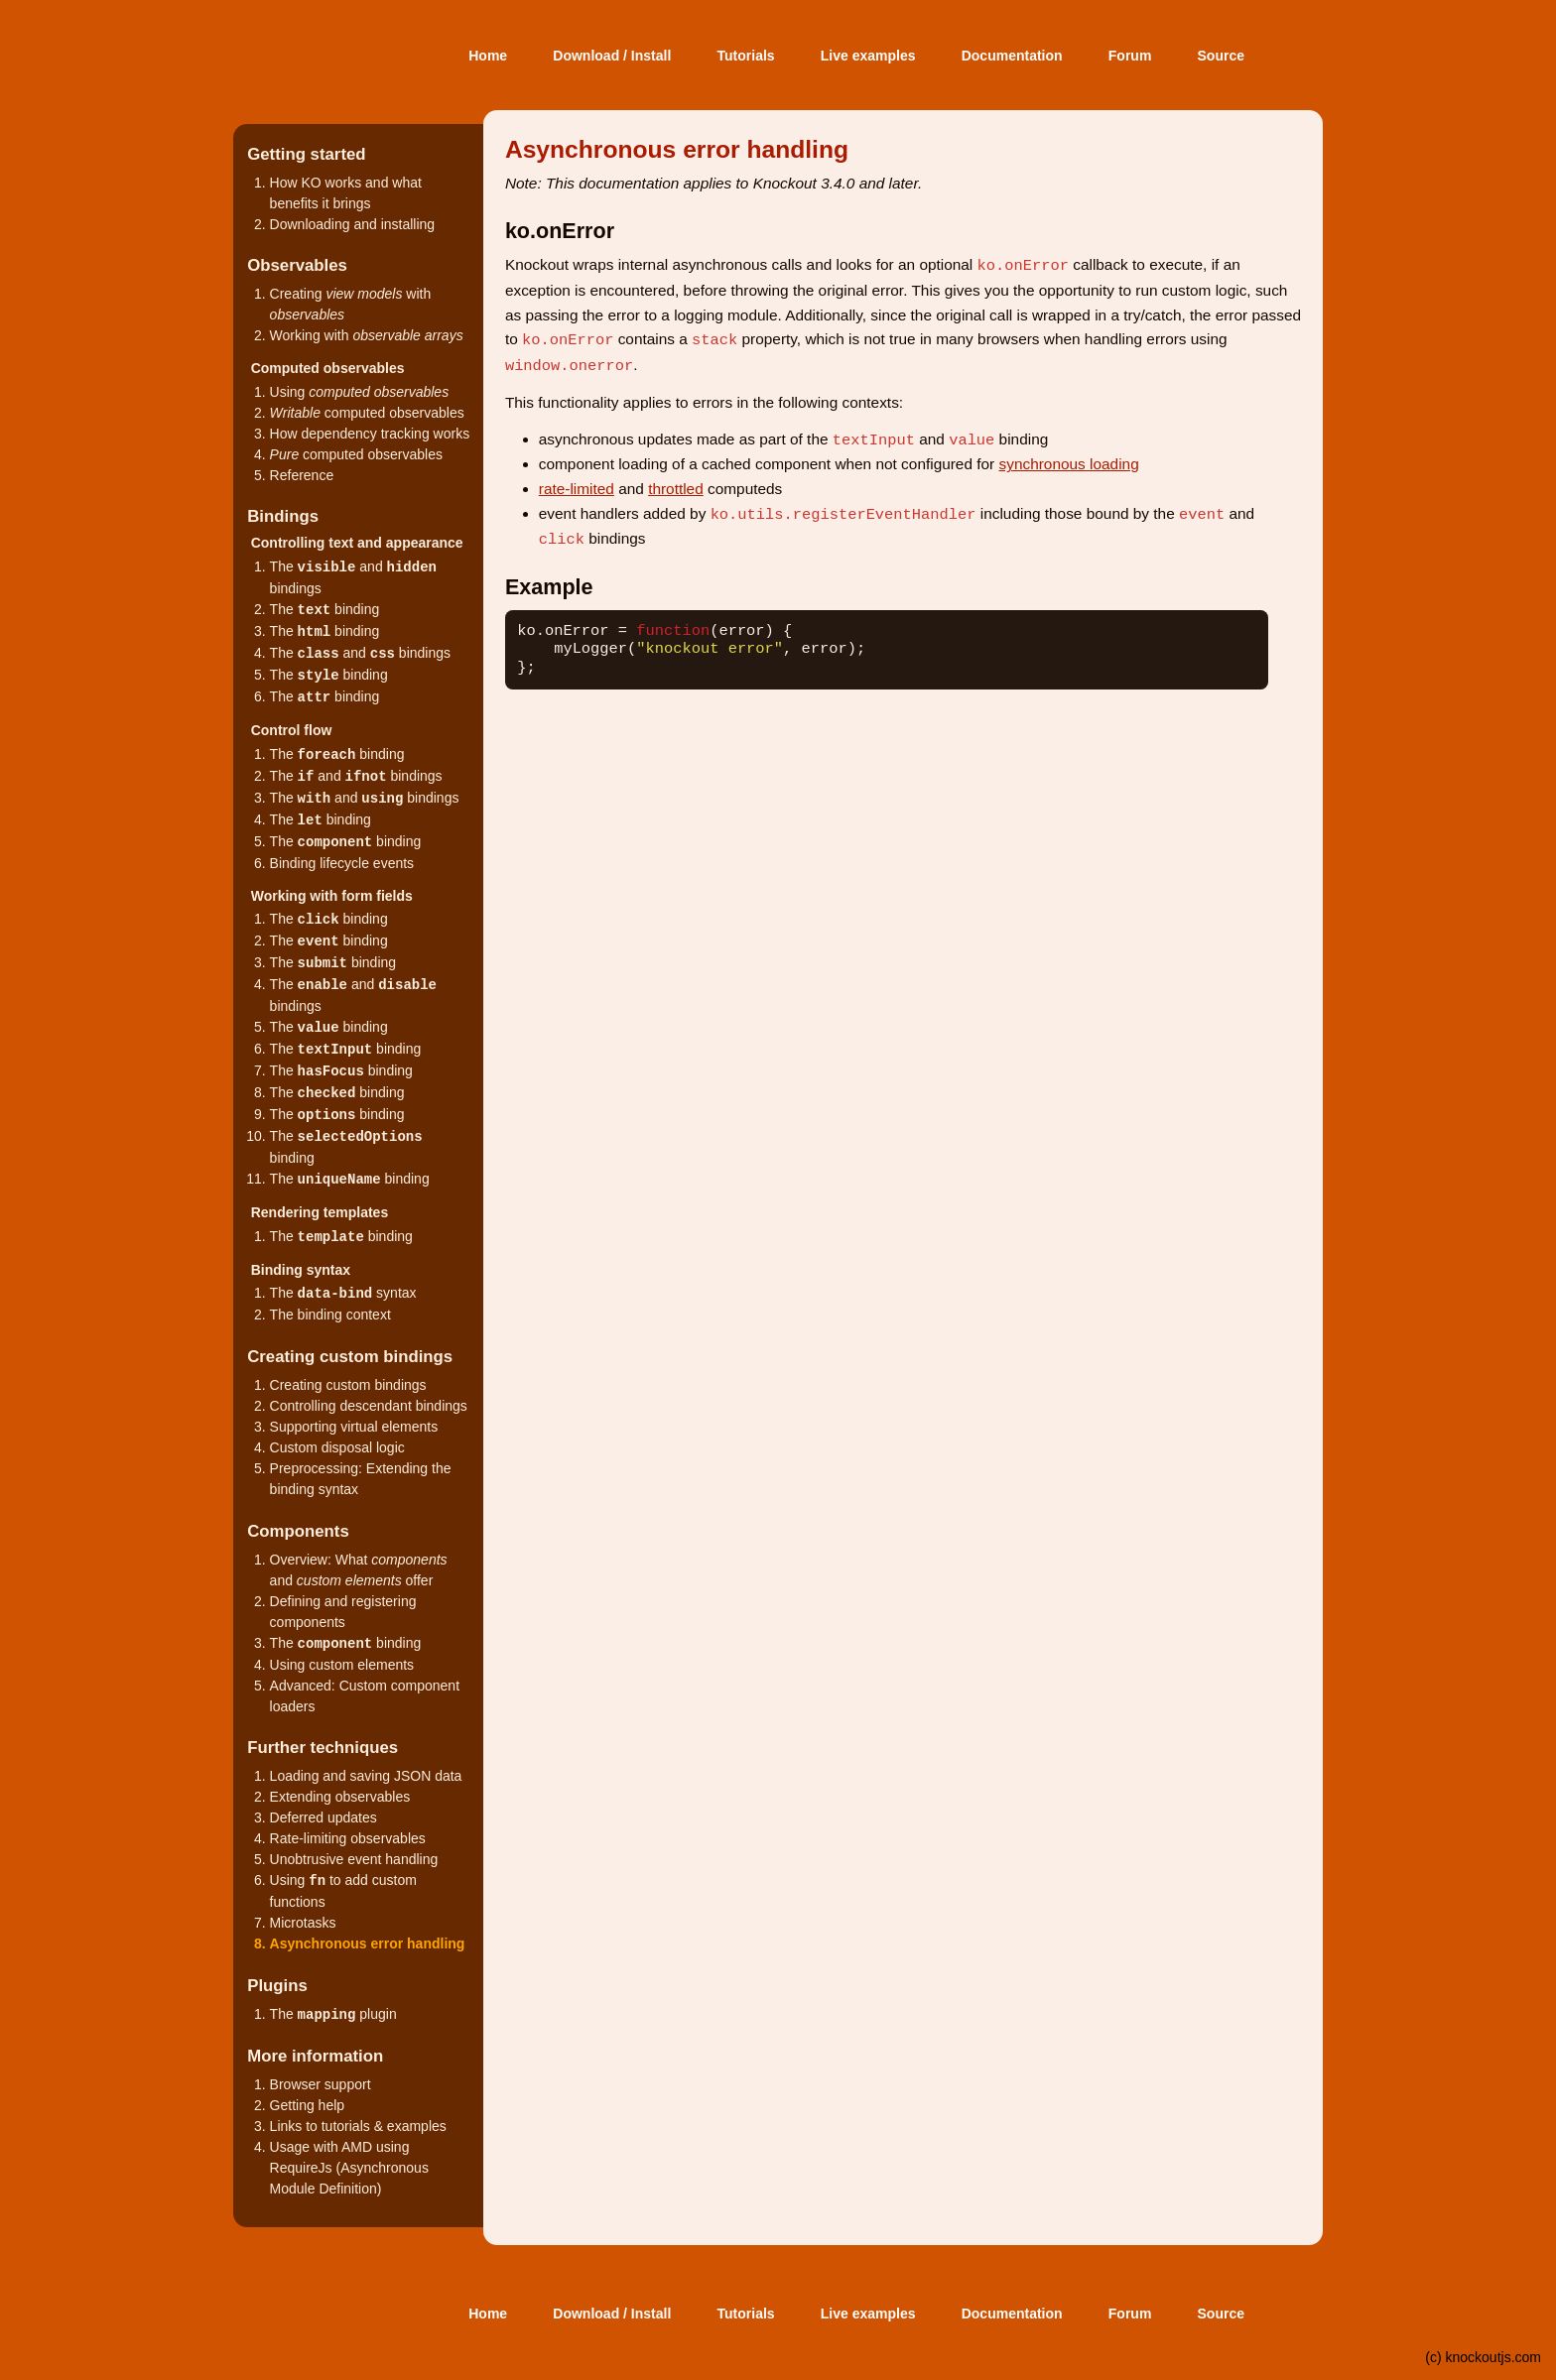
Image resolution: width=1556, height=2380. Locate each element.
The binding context (330, 1314)
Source (1221, 55)
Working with (366, 335)
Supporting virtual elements (354, 1427)
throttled (676, 488)
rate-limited (576, 488)
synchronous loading (1069, 463)
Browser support (320, 2084)
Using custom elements (342, 1665)
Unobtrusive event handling (354, 1859)
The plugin (333, 2014)
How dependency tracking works (370, 433)
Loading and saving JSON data (366, 1776)
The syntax (343, 1293)
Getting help (307, 2105)
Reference (302, 475)
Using (360, 392)
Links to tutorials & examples (358, 2126)
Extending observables (340, 1797)
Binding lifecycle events (342, 863)
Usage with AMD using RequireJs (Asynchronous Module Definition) (349, 2167)
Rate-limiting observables (348, 1838)
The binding (325, 609)
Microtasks (303, 1923)
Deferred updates (323, 1817)
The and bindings (360, 653)
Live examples (868, 55)
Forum (1130, 55)
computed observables (367, 413)
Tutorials (746, 55)
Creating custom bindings (348, 1385)
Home (487, 55)
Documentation (1012, 55)
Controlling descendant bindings (368, 1406)
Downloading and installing (353, 224)
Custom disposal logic (337, 1447)
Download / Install (612, 55)
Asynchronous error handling (367, 1943)
